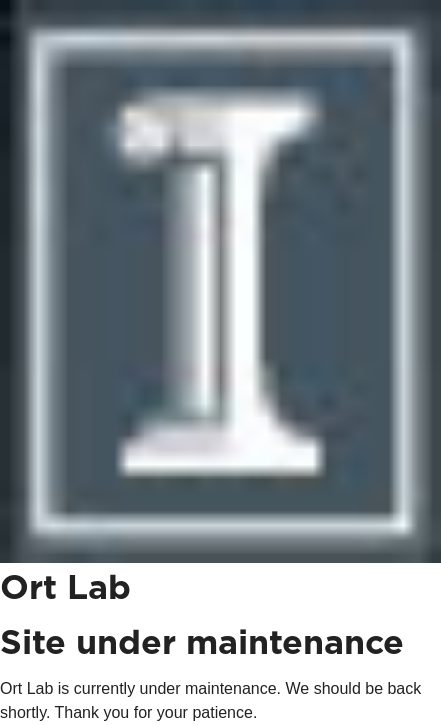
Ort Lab (65, 589)
